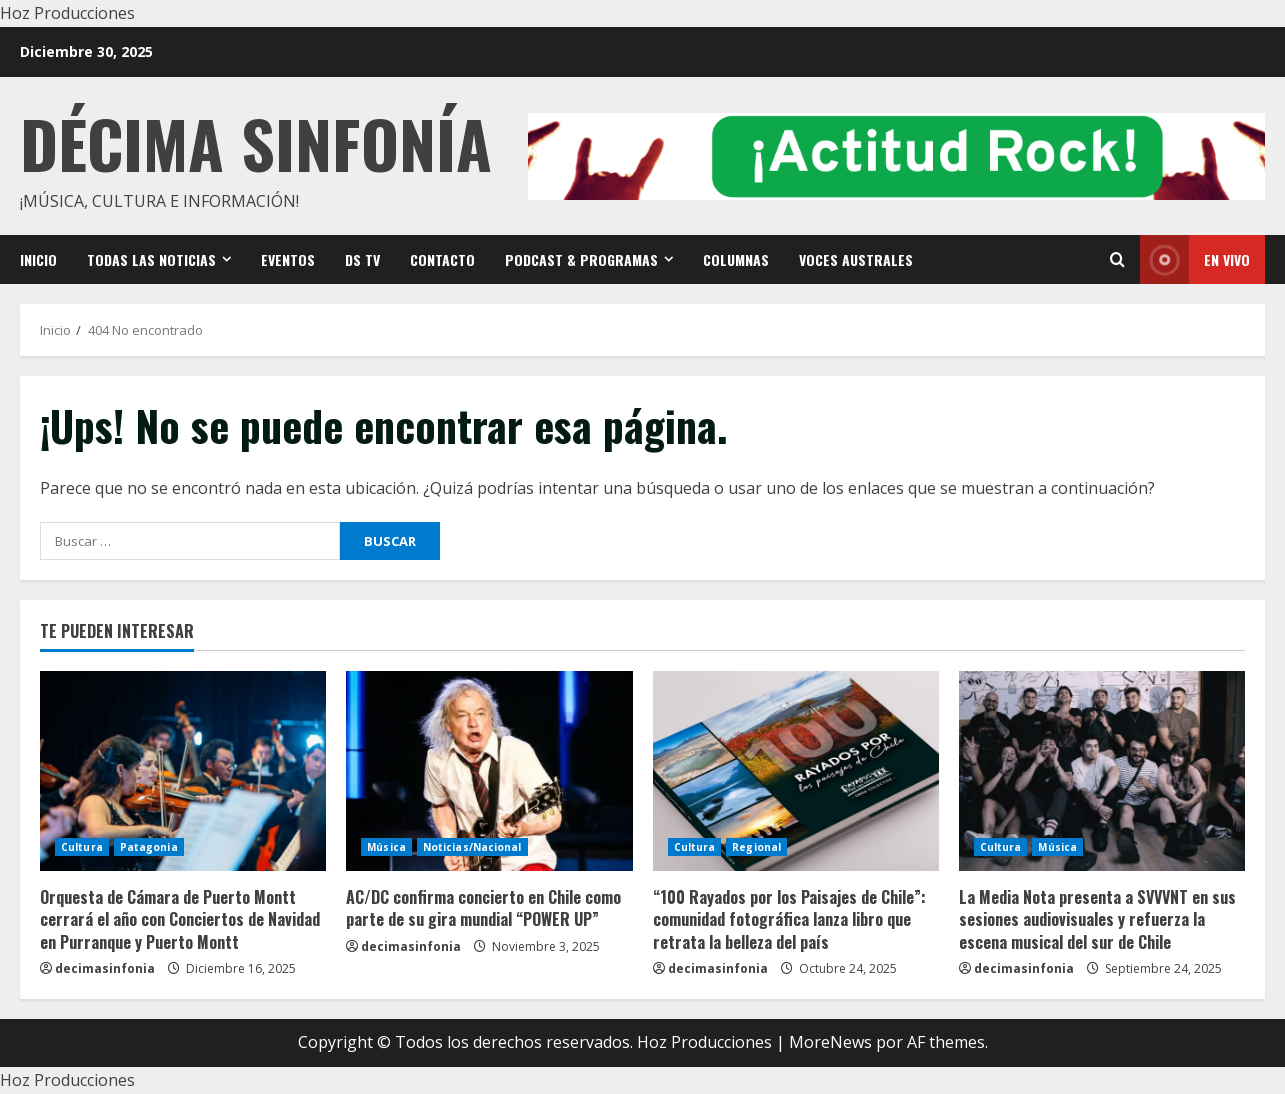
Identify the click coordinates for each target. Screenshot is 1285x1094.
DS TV (362, 259)
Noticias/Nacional (472, 847)
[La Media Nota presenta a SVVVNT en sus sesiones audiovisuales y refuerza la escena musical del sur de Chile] (1102, 771)
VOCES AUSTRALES (856, 259)
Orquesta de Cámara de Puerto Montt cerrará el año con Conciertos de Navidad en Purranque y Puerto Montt (180, 919)
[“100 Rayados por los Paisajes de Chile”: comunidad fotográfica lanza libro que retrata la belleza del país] (796, 771)
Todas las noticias (151, 259)
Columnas (736, 259)
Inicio (38, 259)
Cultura (82, 847)
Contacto (442, 259)
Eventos (288, 259)
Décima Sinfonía (256, 142)
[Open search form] (1117, 259)
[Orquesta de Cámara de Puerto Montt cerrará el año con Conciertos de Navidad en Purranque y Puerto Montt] (183, 771)
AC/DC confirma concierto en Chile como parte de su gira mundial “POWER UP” (483, 908)
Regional (756, 847)
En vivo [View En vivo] (1195, 259)
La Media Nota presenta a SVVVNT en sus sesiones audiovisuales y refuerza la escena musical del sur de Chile (1097, 919)
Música (386, 847)
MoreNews (830, 1042)
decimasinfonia (105, 968)
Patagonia (149, 847)
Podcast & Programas (581, 259)
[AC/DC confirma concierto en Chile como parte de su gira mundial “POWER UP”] (489, 771)
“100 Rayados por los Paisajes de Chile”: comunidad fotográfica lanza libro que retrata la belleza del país (789, 919)
